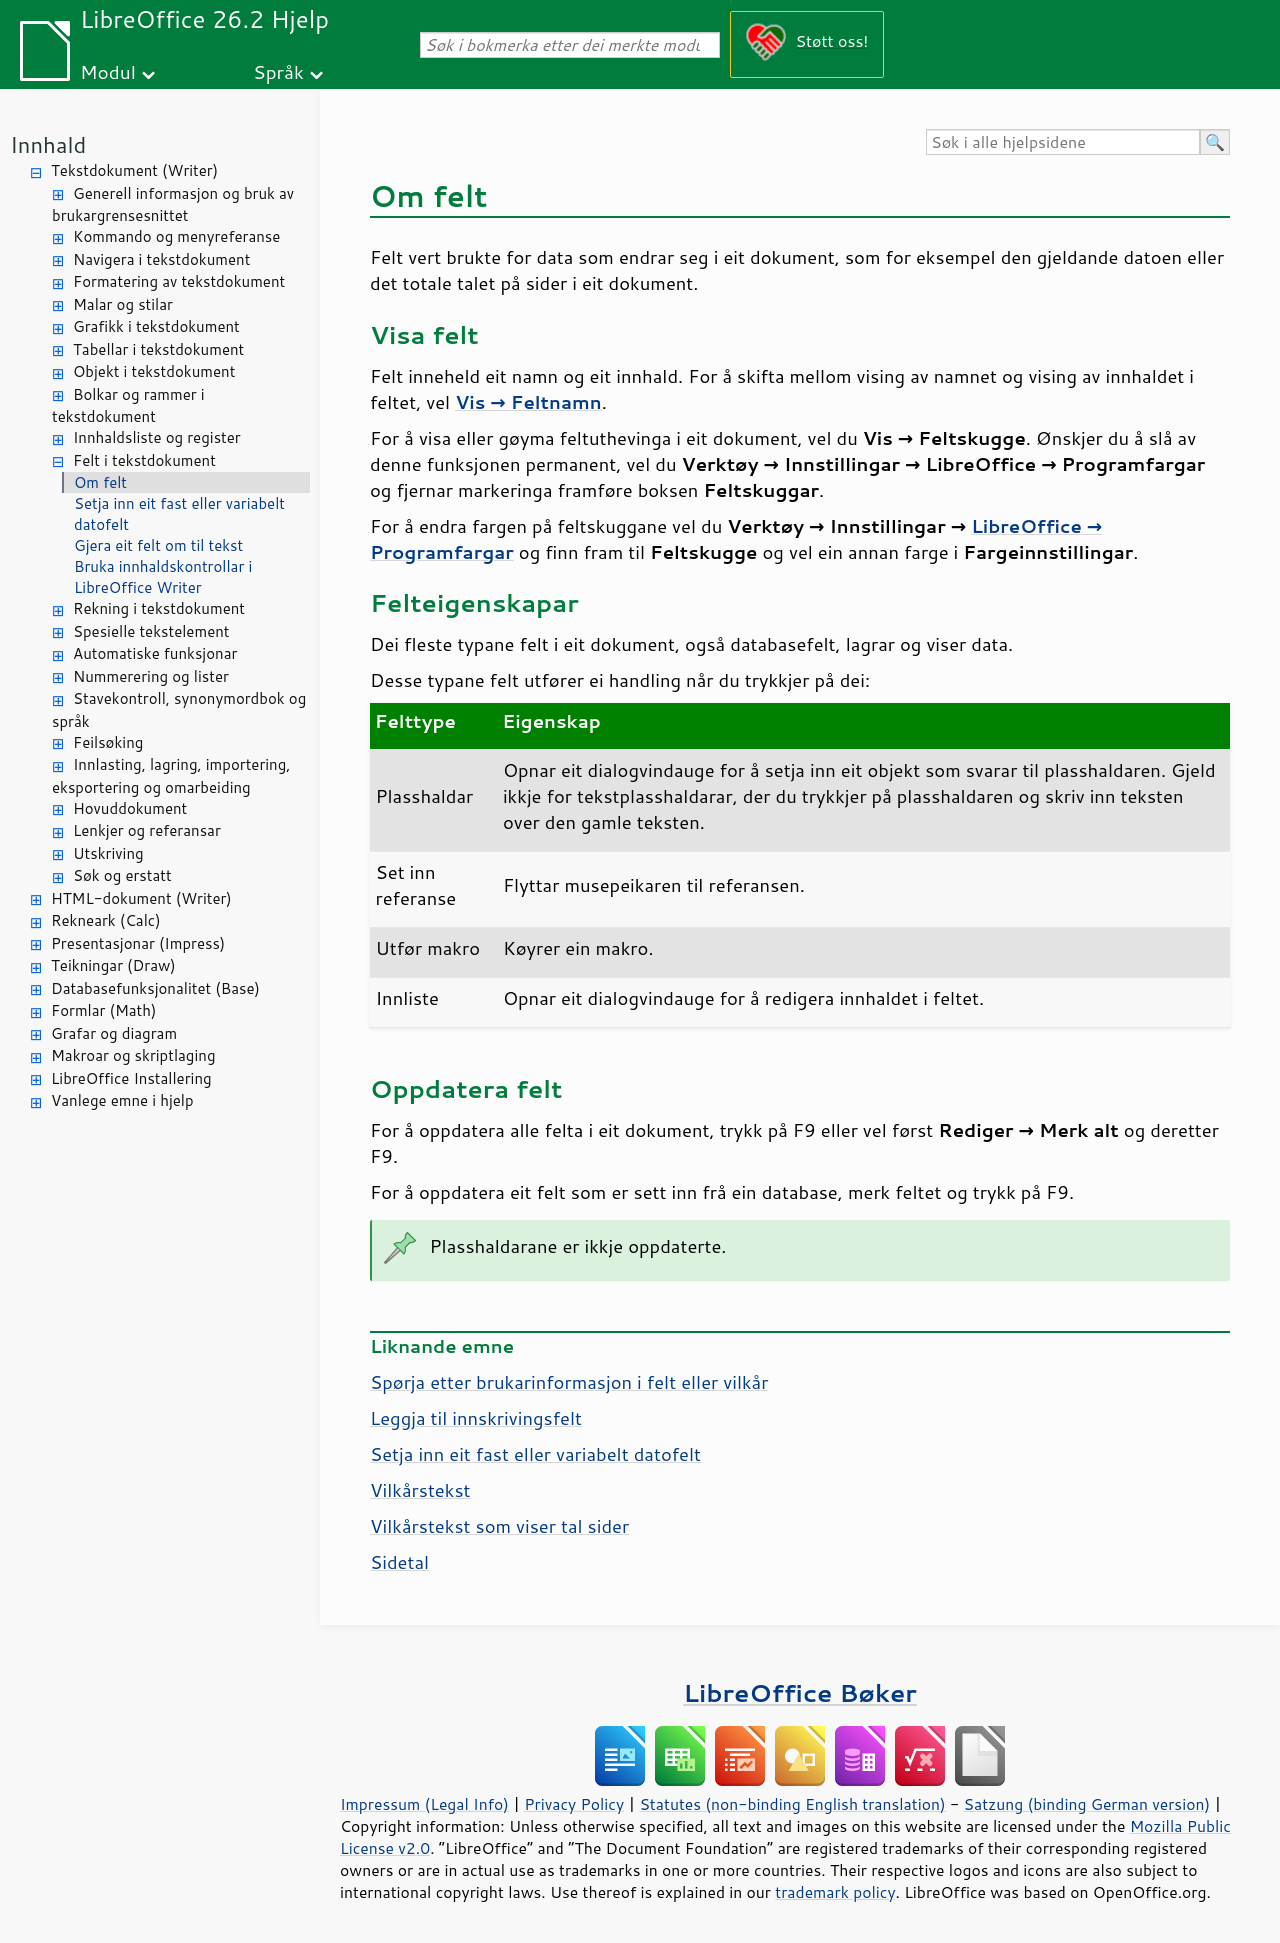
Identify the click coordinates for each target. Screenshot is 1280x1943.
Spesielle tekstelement (151, 631)
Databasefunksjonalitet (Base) (155, 988)
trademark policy (835, 1892)
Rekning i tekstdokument (159, 608)
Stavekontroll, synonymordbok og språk (179, 710)
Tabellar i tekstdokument (158, 349)
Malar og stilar (123, 304)
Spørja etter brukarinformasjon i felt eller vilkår (569, 1382)
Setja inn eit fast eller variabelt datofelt (179, 514)
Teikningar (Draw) (113, 965)
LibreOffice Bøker (800, 1692)
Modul (108, 71)
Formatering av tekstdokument (179, 281)
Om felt (100, 482)
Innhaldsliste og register (157, 437)
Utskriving (108, 853)
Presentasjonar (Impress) (138, 943)
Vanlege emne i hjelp (122, 1100)
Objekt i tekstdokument (154, 371)
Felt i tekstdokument (144, 460)
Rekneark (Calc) (106, 920)
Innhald (48, 144)
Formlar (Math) (103, 1010)
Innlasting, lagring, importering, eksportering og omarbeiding (171, 776)
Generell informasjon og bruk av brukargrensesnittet (173, 205)
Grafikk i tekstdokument (156, 326)
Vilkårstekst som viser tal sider (499, 1526)
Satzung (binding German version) (1087, 1804)
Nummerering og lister (151, 676)
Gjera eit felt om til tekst (158, 545)
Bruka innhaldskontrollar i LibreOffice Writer (163, 577)
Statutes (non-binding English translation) (792, 1804)
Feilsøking (108, 742)
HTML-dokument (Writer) (141, 898)
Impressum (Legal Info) (424, 1804)
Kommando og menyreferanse (176, 236)
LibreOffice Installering (131, 1078)
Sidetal (399, 1562)
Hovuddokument (130, 808)
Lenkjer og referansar (147, 830)
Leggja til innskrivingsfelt (476, 1418)
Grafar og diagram (114, 1033)
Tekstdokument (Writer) (134, 170)
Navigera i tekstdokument (161, 259)
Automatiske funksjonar (155, 653)
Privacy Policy (574, 1804)
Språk (278, 71)
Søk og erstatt (122, 875)
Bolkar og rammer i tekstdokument (128, 406)
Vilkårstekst (420, 1490)
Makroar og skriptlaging (133, 1055)
